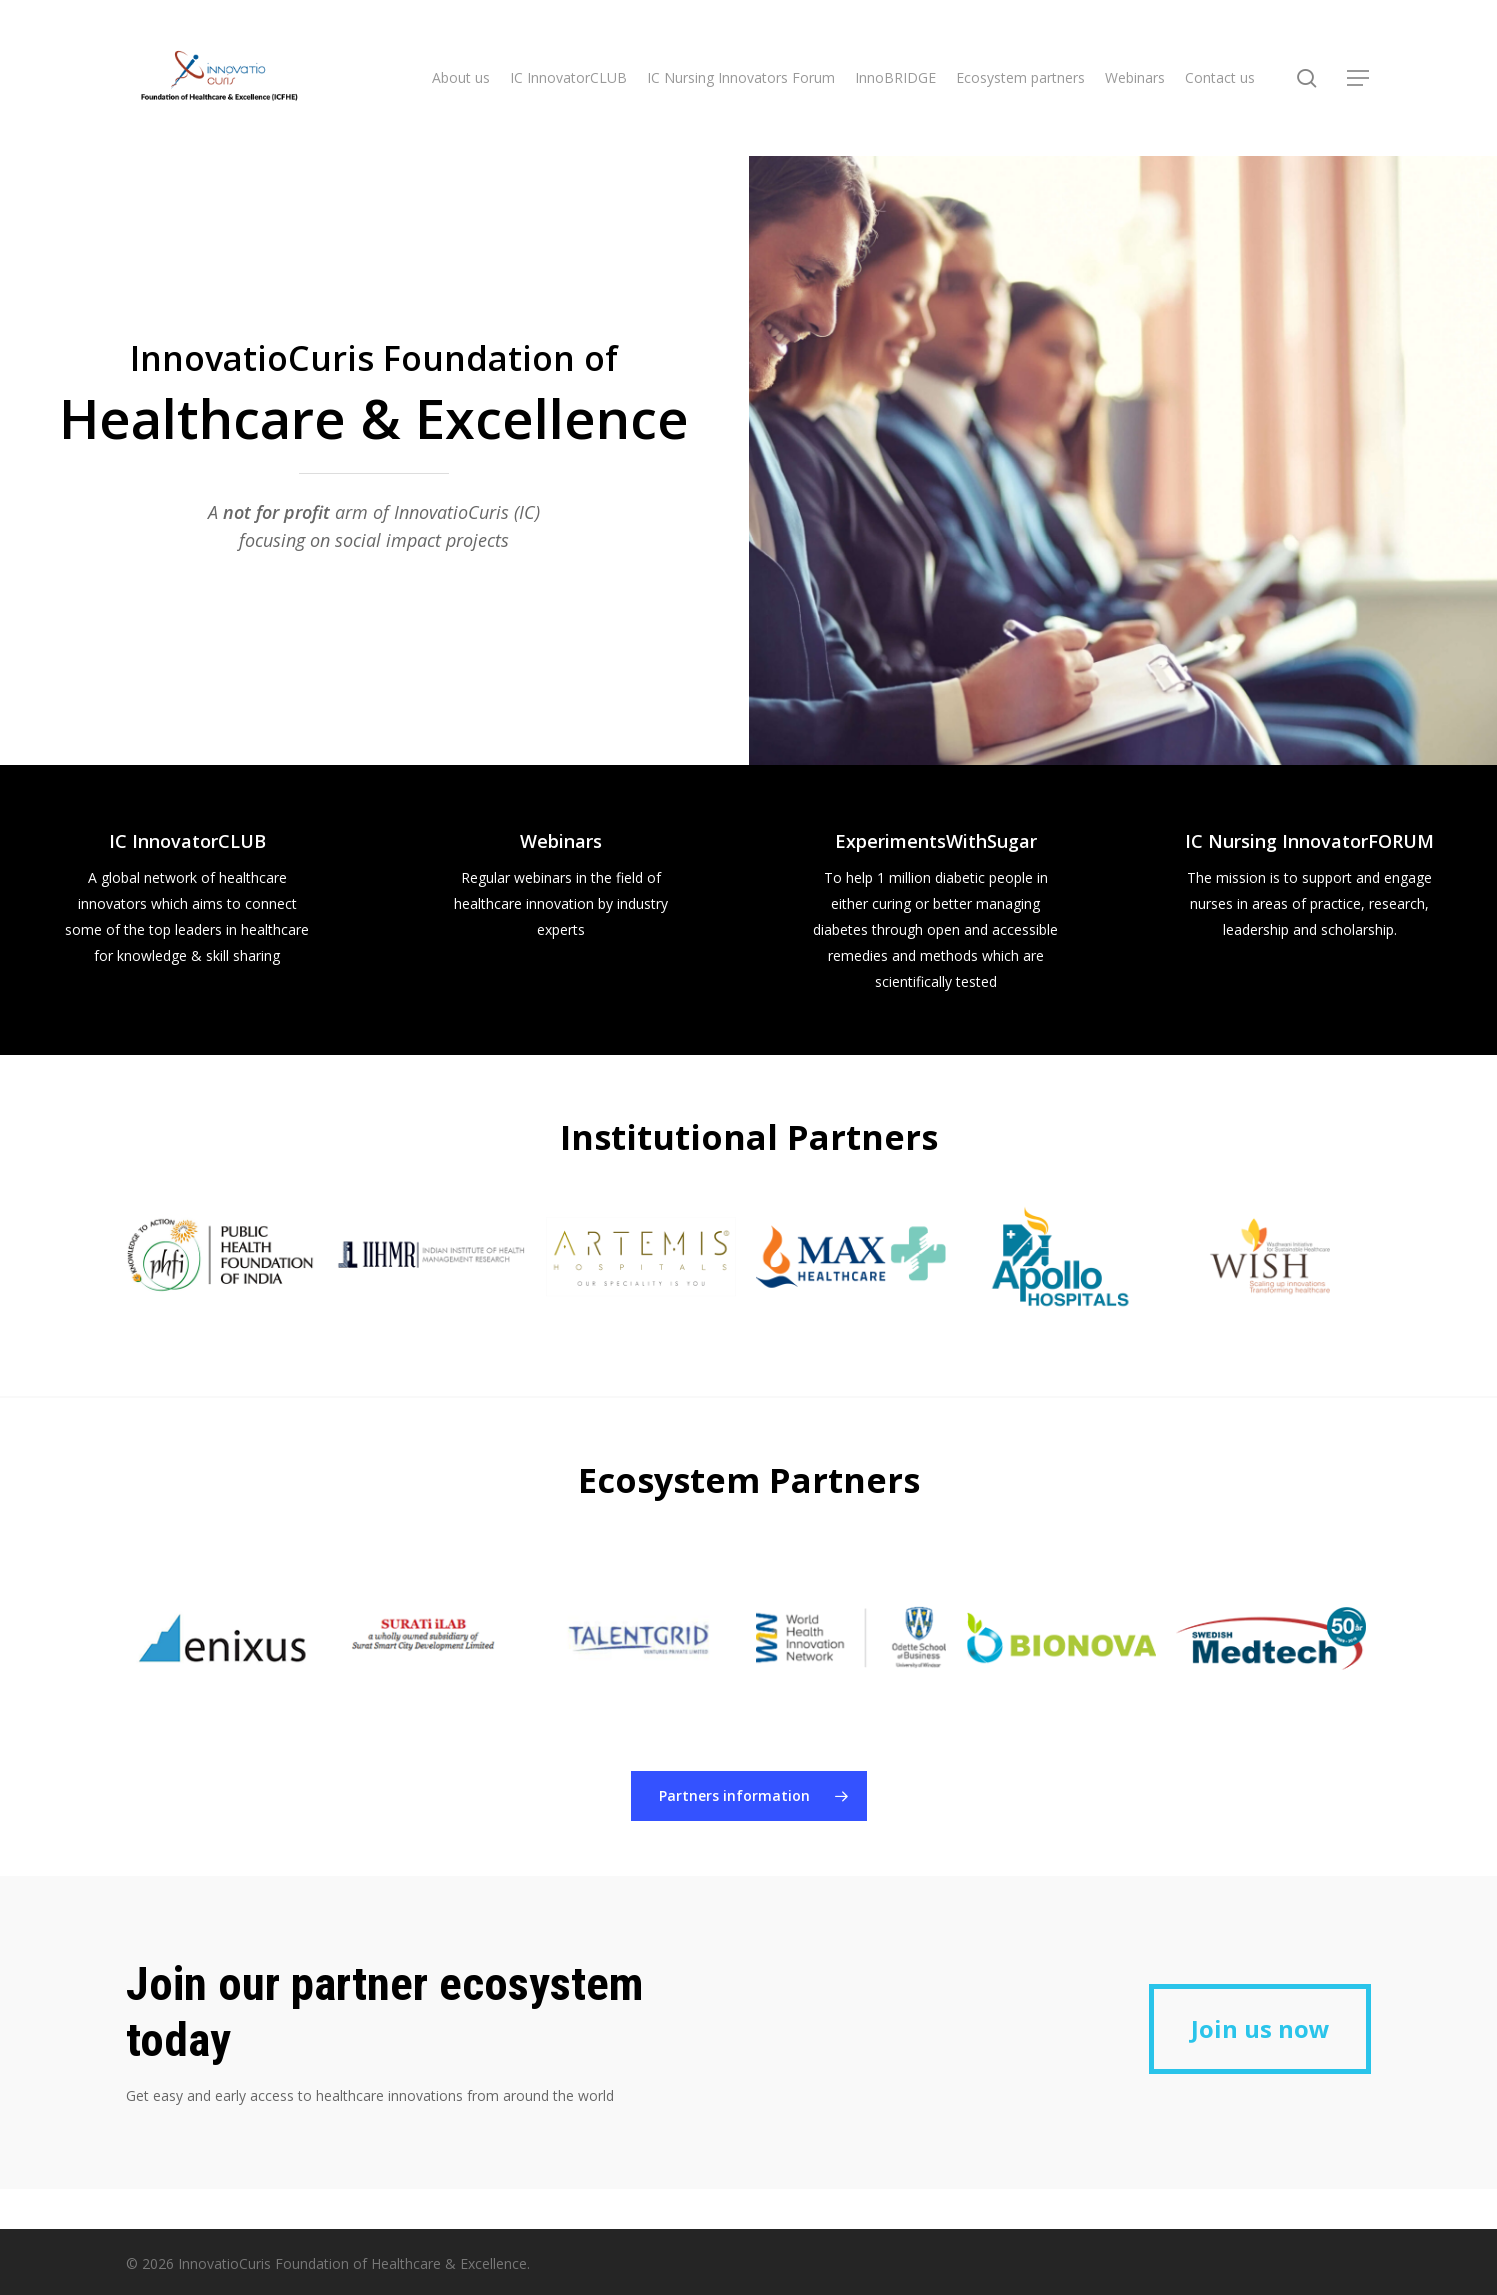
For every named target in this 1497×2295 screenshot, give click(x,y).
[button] (1359, 78)
